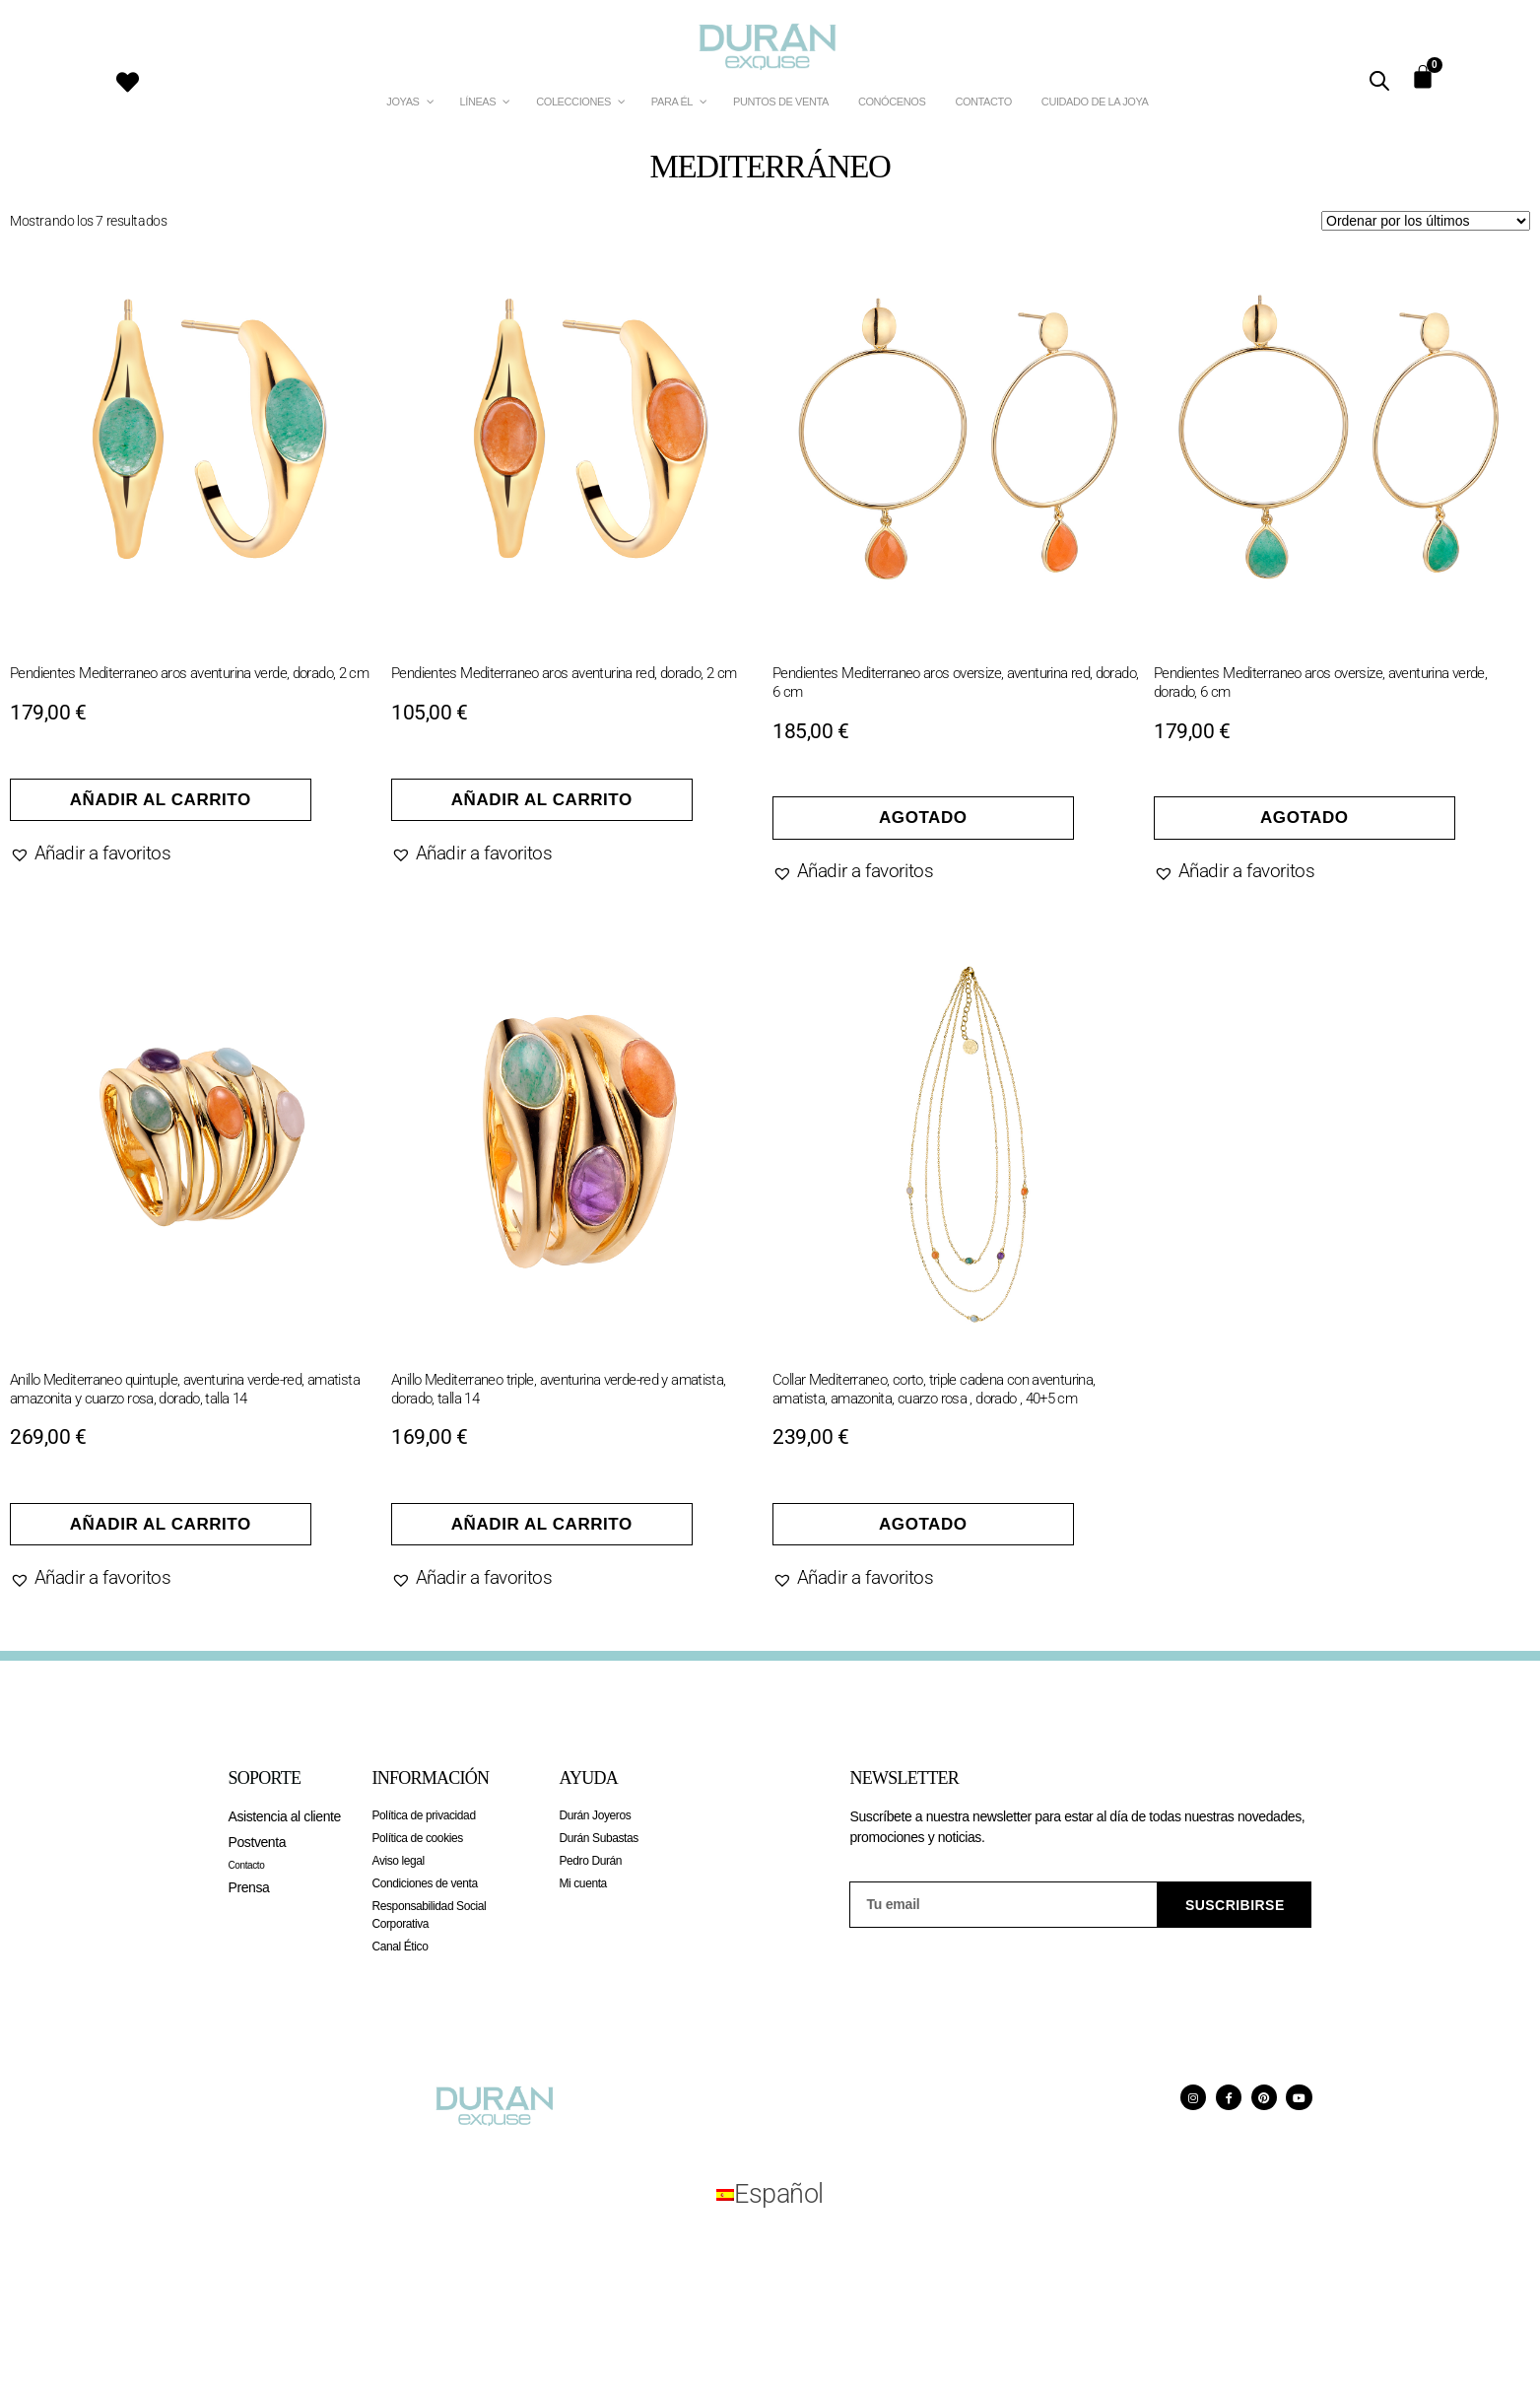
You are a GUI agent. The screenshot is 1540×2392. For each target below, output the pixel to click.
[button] (90, 853)
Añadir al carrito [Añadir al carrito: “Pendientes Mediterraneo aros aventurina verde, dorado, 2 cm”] (160, 799)
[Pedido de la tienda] (1425, 221)
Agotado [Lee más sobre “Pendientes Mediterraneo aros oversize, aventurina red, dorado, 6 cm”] (923, 817)
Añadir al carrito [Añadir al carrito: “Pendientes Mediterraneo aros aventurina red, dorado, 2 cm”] (542, 799)
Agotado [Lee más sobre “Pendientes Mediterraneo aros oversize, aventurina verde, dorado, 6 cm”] (1304, 817)
